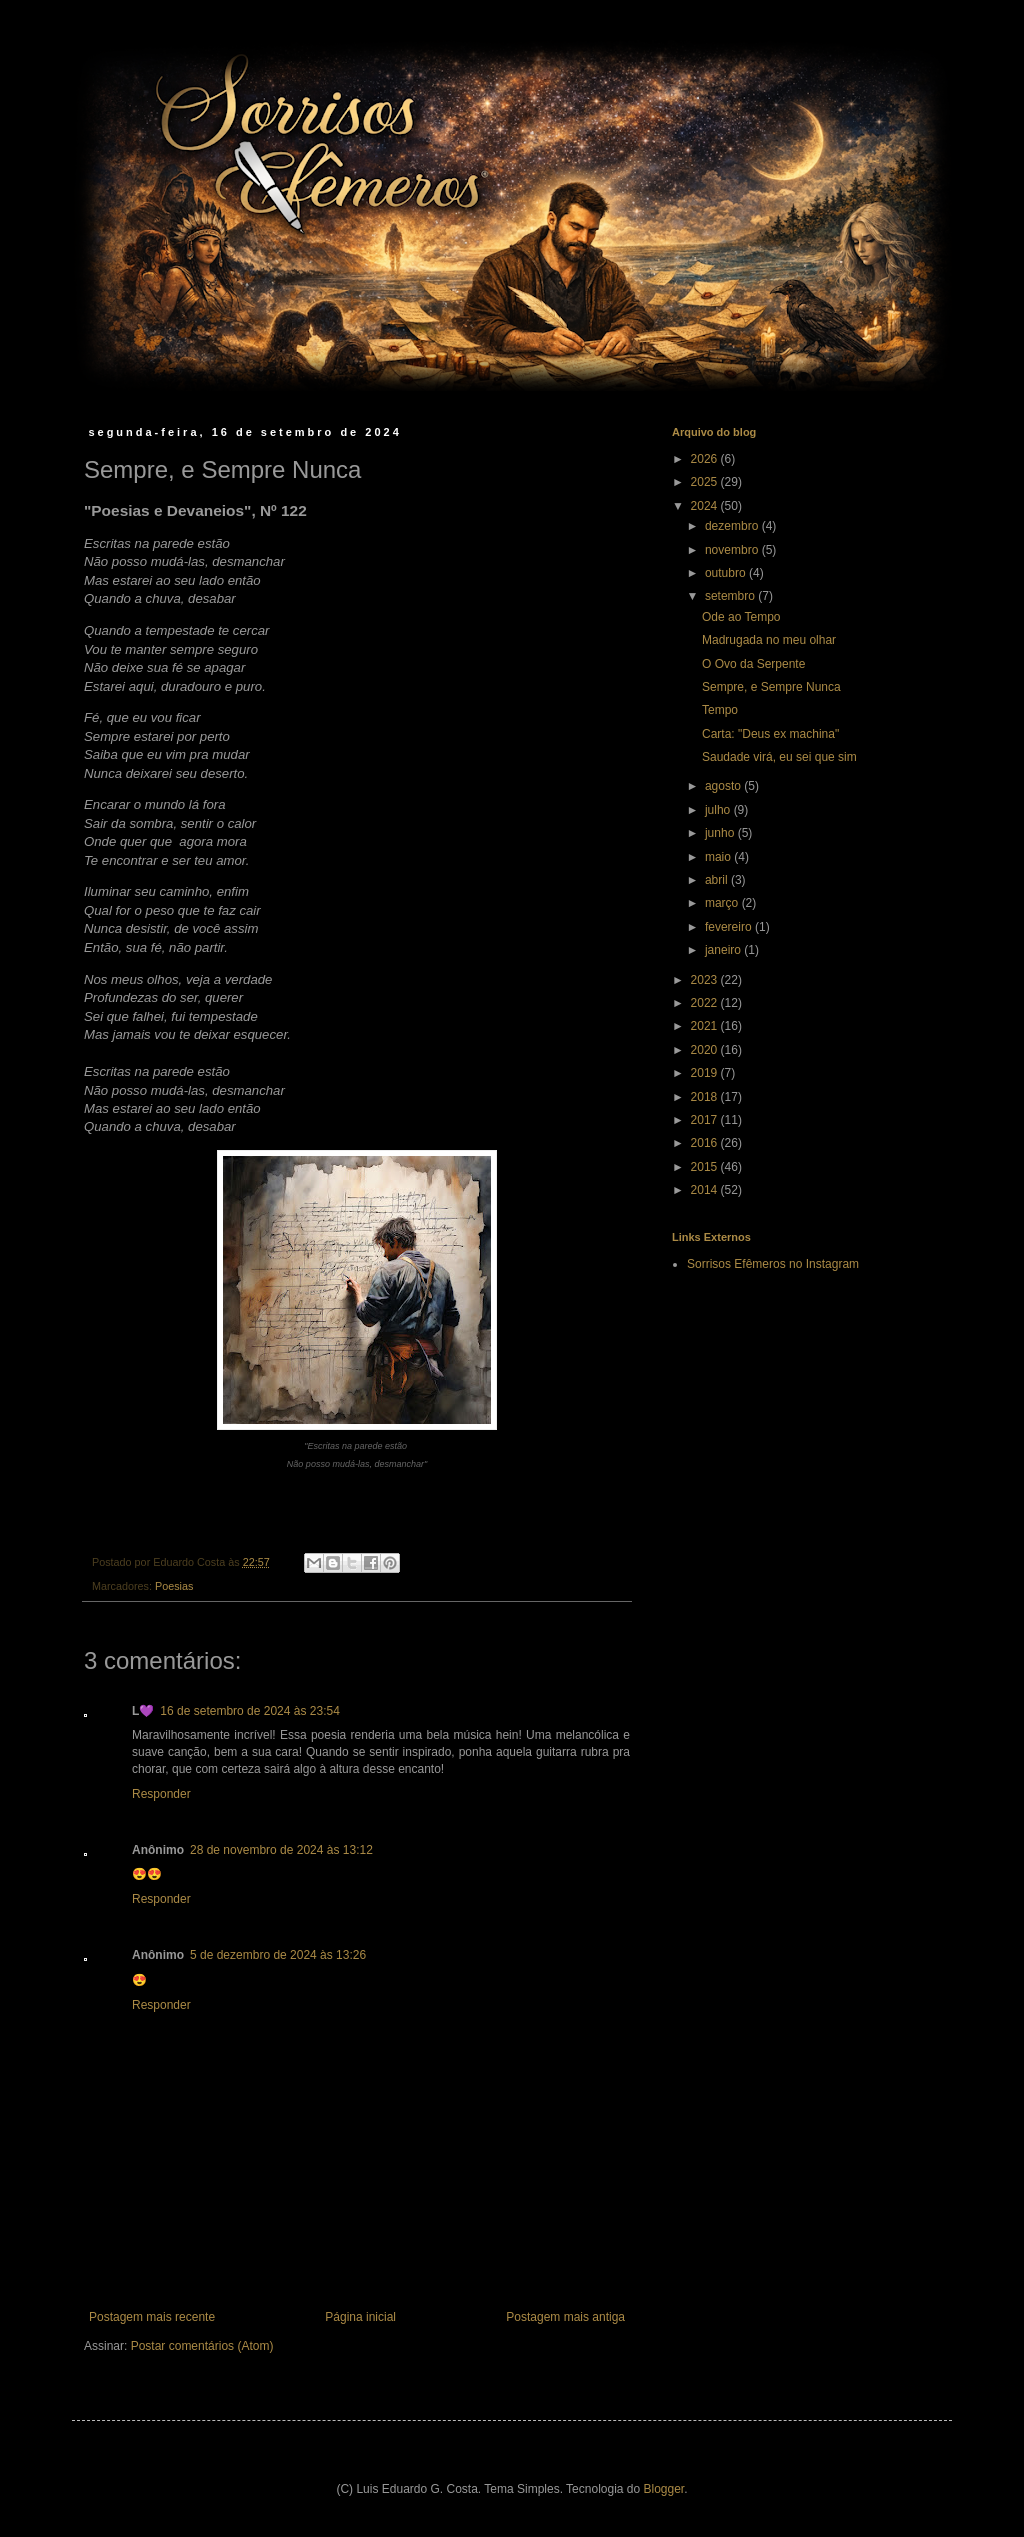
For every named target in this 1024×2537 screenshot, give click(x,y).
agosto (724, 786)
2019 (706, 1073)
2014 (706, 1190)
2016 (706, 1143)
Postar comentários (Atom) (202, 2346)
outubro (727, 573)
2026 (706, 459)
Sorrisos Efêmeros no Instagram (773, 1264)
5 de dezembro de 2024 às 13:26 (278, 1955)
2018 (706, 1097)
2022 (706, 1003)
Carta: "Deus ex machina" (770, 734)
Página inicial (360, 2317)
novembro (733, 550)
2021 (706, 1026)
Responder (161, 1794)
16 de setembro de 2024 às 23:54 (249, 1711)
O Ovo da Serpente (753, 664)
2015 (706, 1167)
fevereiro (730, 927)
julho (719, 810)
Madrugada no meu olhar (769, 640)
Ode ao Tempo (741, 617)
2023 (706, 980)
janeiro (724, 950)
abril (718, 880)
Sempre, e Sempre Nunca (771, 687)
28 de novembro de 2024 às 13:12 (281, 1850)
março (723, 903)
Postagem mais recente (152, 2317)
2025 (706, 482)
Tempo (720, 710)
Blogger (664, 2489)
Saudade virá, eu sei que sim (779, 757)
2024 (706, 506)
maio (719, 857)
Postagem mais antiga (565, 2317)
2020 (706, 1050)
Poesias (174, 1586)
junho (721, 833)
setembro (731, 596)
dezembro (733, 526)
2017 (706, 1120)
